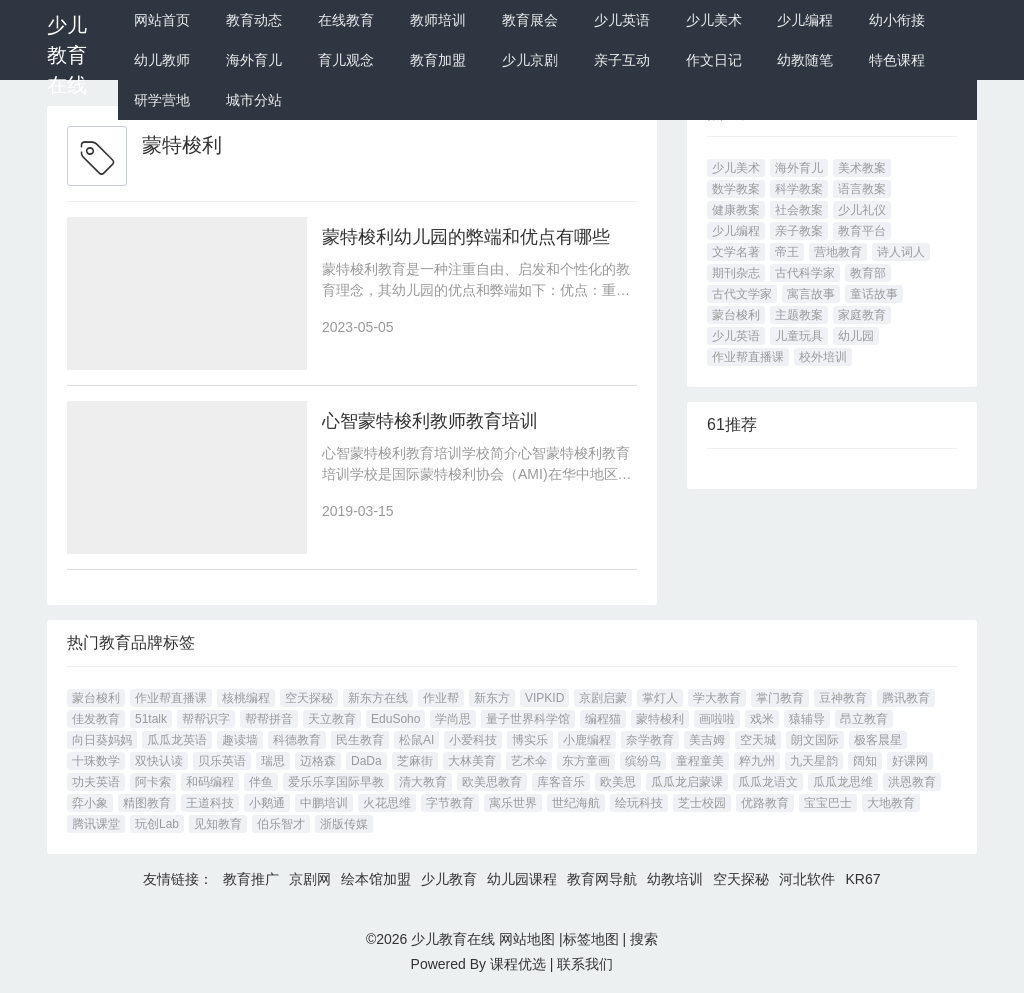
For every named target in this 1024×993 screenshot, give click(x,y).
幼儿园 (856, 336)
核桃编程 (246, 698)
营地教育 (838, 252)
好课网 (910, 761)
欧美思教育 (492, 782)
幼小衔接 (897, 20)
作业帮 (441, 698)
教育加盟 (438, 60)
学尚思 (453, 719)
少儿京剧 (530, 60)
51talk (151, 719)
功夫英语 (96, 782)
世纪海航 (576, 803)
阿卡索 (153, 782)
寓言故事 (811, 294)
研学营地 (162, 100)
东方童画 (586, 761)
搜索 (644, 939)
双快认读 (159, 761)
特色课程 (897, 60)
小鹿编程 (587, 740)
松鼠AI (416, 740)
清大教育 (423, 782)
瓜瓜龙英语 (177, 740)
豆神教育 (843, 698)
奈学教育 (650, 740)
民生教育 (360, 740)
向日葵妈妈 (102, 740)
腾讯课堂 (96, 824)
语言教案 (862, 189)
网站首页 (162, 20)
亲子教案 (799, 231)
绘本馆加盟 (376, 879)
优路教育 (765, 803)
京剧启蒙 (603, 698)
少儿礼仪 (862, 210)
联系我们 (585, 964)
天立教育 (332, 719)
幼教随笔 (805, 60)
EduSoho (395, 719)
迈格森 (318, 761)
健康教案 (736, 210)
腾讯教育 (906, 698)
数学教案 (736, 189)
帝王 (787, 252)
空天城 (758, 740)
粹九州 (757, 761)
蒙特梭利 (660, 719)
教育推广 (251, 879)
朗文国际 (815, 740)
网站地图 (527, 939)
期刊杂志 (736, 273)
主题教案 (799, 315)
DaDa (366, 761)
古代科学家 (805, 273)
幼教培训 (675, 879)
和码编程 (210, 782)
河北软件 (807, 879)
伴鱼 (261, 782)
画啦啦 (717, 719)
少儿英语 (622, 20)
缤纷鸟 (643, 761)
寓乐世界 (513, 803)
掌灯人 (660, 698)
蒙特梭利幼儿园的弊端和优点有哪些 (466, 237)
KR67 (862, 879)
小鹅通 (267, 803)
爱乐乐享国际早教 (336, 782)
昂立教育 (864, 719)
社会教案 (799, 210)
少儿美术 (714, 20)
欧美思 (618, 782)
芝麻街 (415, 761)
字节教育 (450, 803)
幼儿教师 (162, 60)
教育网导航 (602, 879)
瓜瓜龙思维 (843, 782)
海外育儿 (254, 60)
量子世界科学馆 (528, 719)
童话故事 (874, 294)
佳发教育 (96, 719)
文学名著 (736, 252)
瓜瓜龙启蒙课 (687, 782)
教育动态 (254, 20)
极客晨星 (878, 740)
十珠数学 (96, 761)
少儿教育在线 (67, 55)
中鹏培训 (324, 803)
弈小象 (90, 803)
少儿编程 (805, 20)
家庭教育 (862, 315)
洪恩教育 (912, 782)
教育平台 (862, 231)
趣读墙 (240, 740)
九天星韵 (814, 761)
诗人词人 (901, 252)
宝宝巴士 (828, 803)
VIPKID (544, 698)
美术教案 (862, 168)
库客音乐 (561, 782)
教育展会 (530, 20)
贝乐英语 (222, 761)
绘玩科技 (639, 803)
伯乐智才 (281, 824)
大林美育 (472, 761)
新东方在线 (378, 698)
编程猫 (603, 719)
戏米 (762, 719)
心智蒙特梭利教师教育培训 (430, 421)
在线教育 (346, 20)
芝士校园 (702, 803)
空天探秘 (309, 698)
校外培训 (823, 357)
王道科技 (210, 803)
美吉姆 (707, 740)
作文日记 (714, 60)
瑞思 (273, 761)
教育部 (868, 273)
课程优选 (518, 964)
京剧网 (310, 879)
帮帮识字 (206, 719)
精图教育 (147, 803)
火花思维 (387, 803)
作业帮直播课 (748, 357)
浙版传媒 (344, 824)
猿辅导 (807, 719)
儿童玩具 (799, 336)
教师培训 (438, 20)
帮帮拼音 (269, 719)
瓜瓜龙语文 (768, 782)
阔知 (865, 761)
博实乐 (530, 740)
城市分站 (254, 100)
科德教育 (297, 740)
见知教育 (218, 824)
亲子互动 (622, 60)
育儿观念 (346, 60)
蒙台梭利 (736, 315)
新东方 (492, 698)
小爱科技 (473, 740)
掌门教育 (780, 698)
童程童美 (700, 761)
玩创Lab (157, 824)
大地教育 (891, 803)
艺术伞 (529, 761)
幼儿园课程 (522, 879)
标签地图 (591, 939)
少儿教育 (449, 879)
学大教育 (717, 698)
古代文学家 (742, 294)
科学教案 (799, 189)
